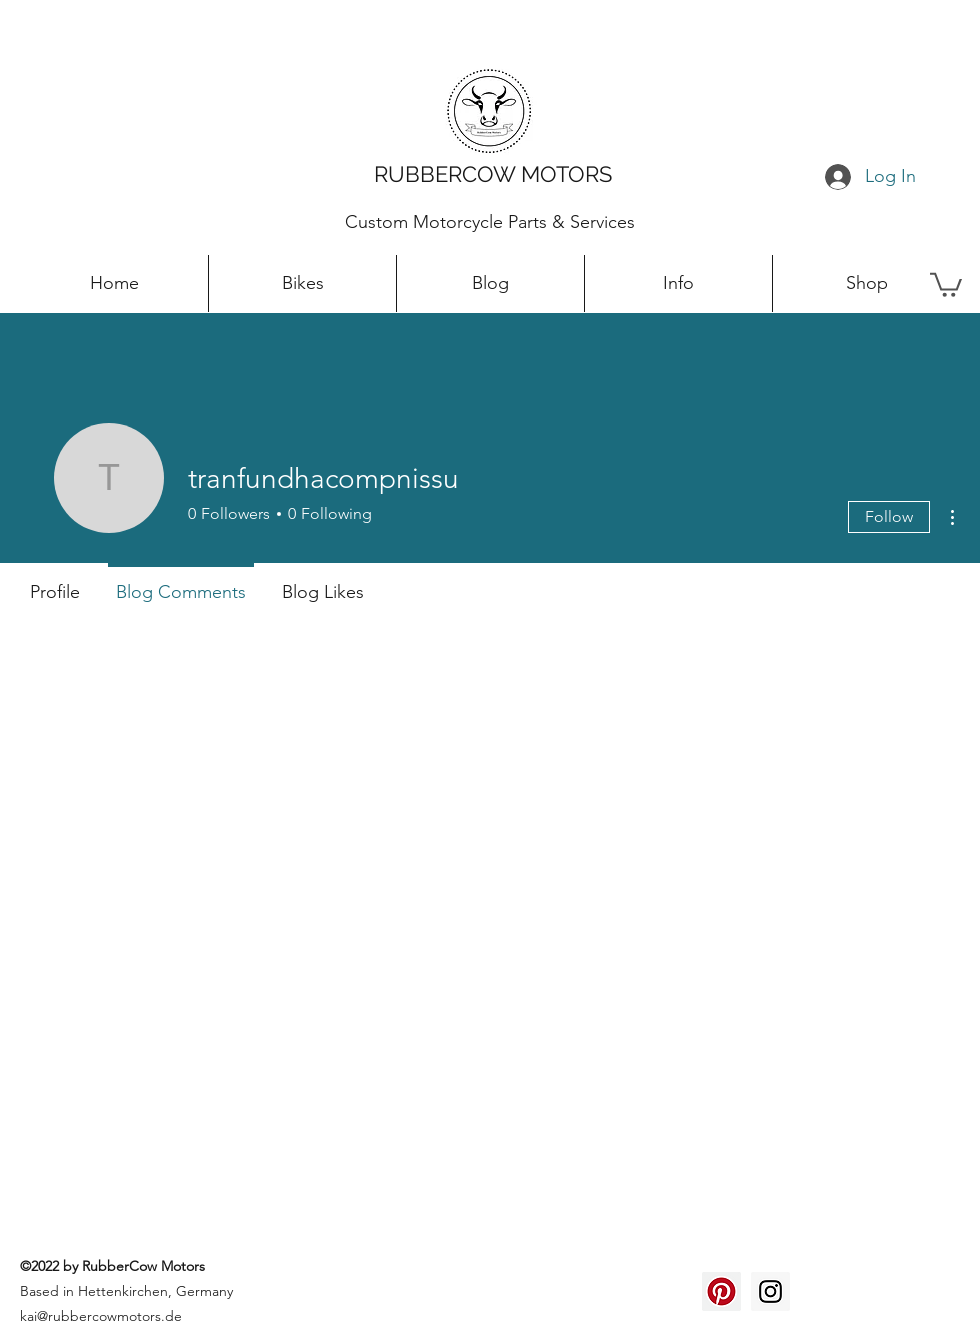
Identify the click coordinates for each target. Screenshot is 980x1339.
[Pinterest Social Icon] (721, 1291)
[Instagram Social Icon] (770, 1291)
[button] (946, 283)
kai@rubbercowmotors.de (101, 1316)
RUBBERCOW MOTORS (493, 174)
